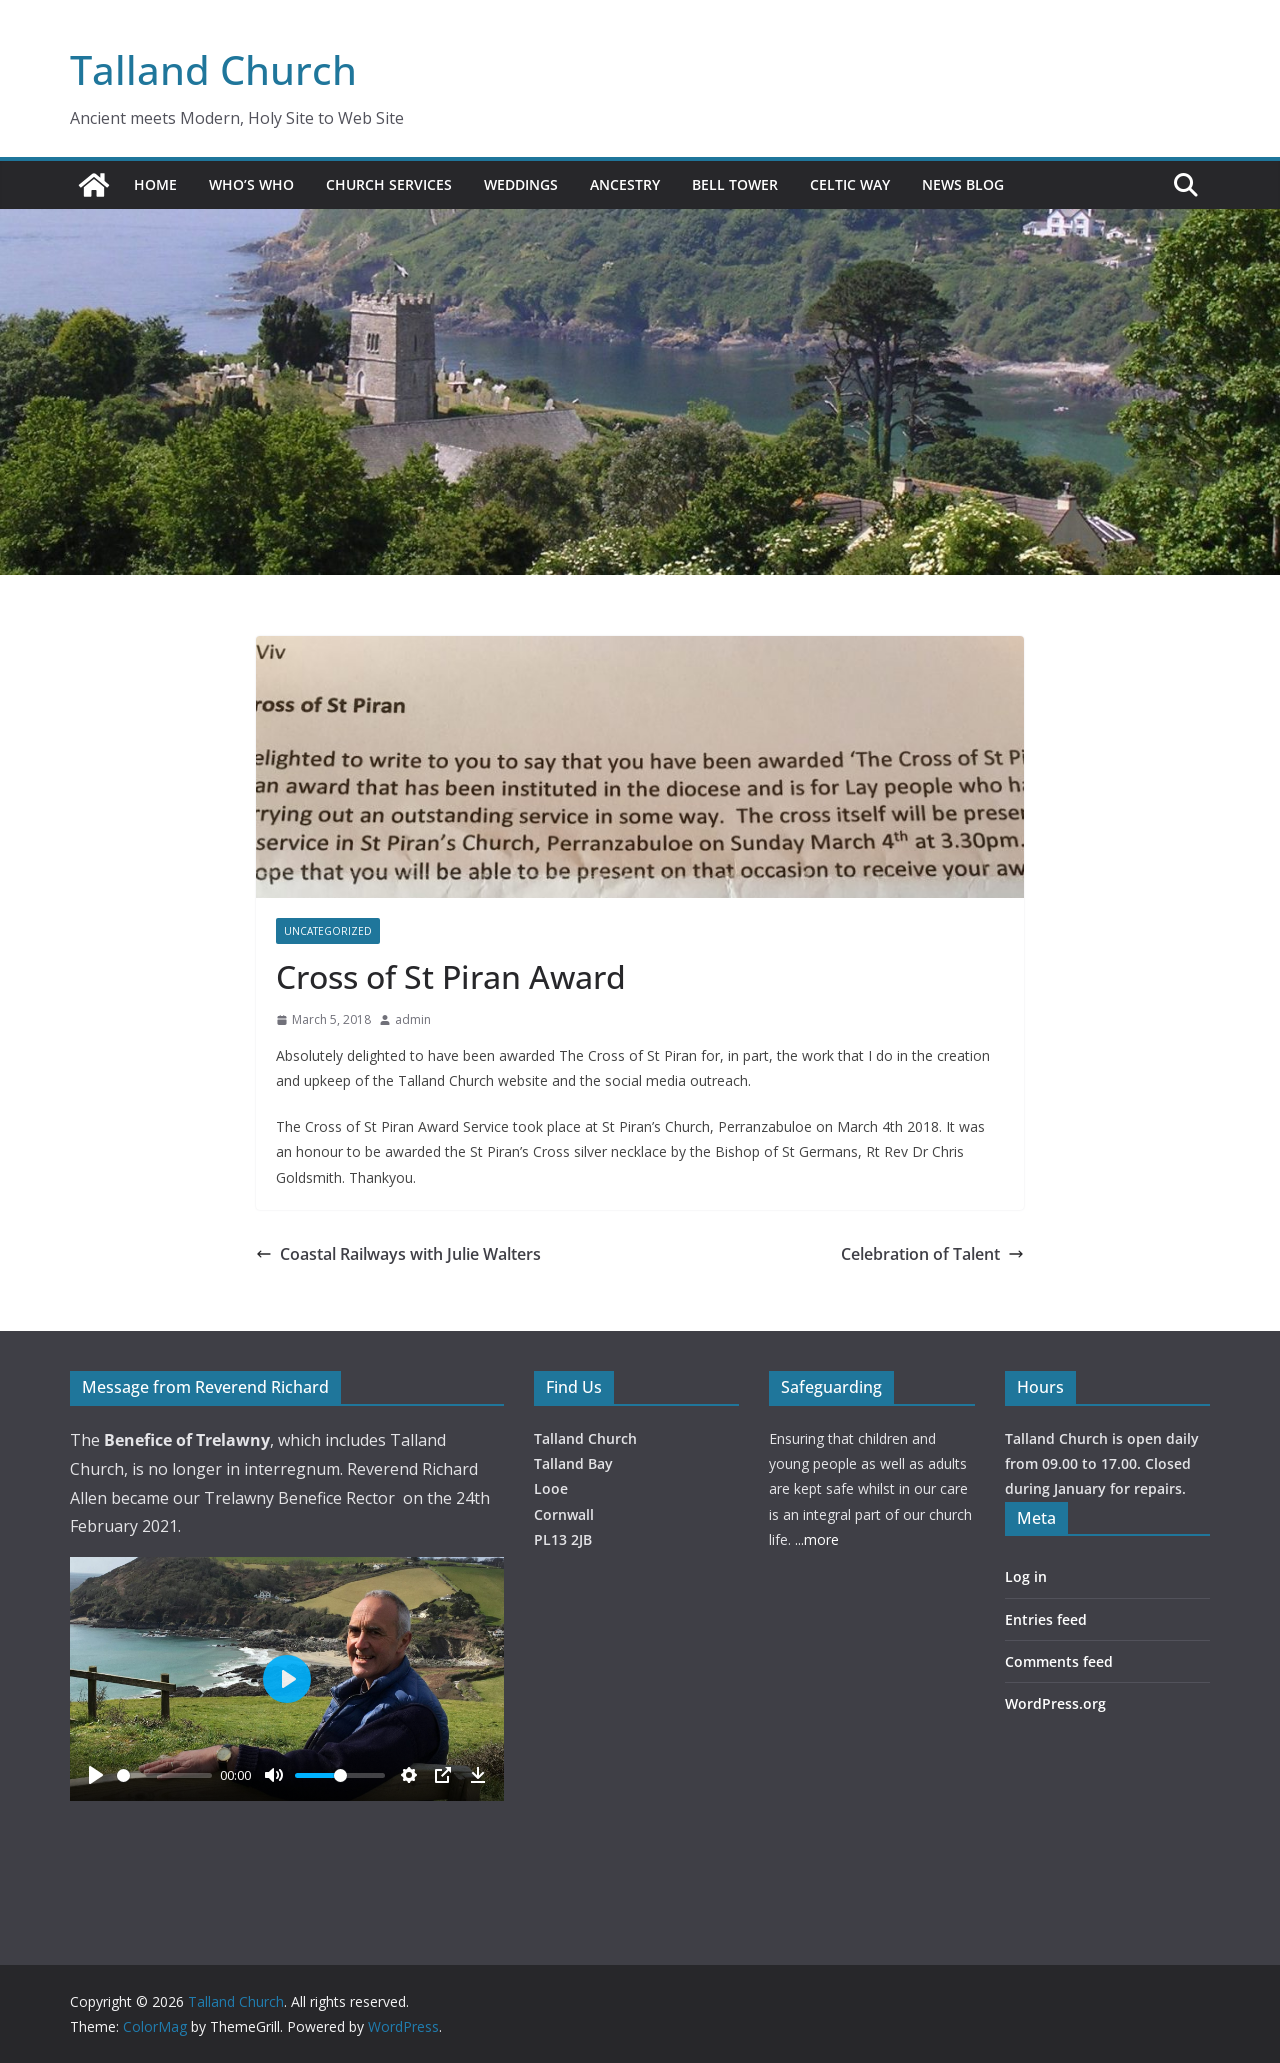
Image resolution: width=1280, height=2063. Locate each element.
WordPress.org (1055, 1703)
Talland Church (213, 69)
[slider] (164, 1775)
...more (817, 1539)
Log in (1026, 1576)
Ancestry (625, 184)
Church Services (389, 184)
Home (155, 184)
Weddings (521, 184)
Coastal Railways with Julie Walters (398, 1254)
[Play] (96, 1775)
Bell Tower (735, 184)
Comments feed (1059, 1661)
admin (413, 1019)
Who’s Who (251, 184)
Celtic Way (850, 184)
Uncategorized (328, 931)
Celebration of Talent (932, 1254)
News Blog (963, 184)
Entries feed (1046, 1619)
